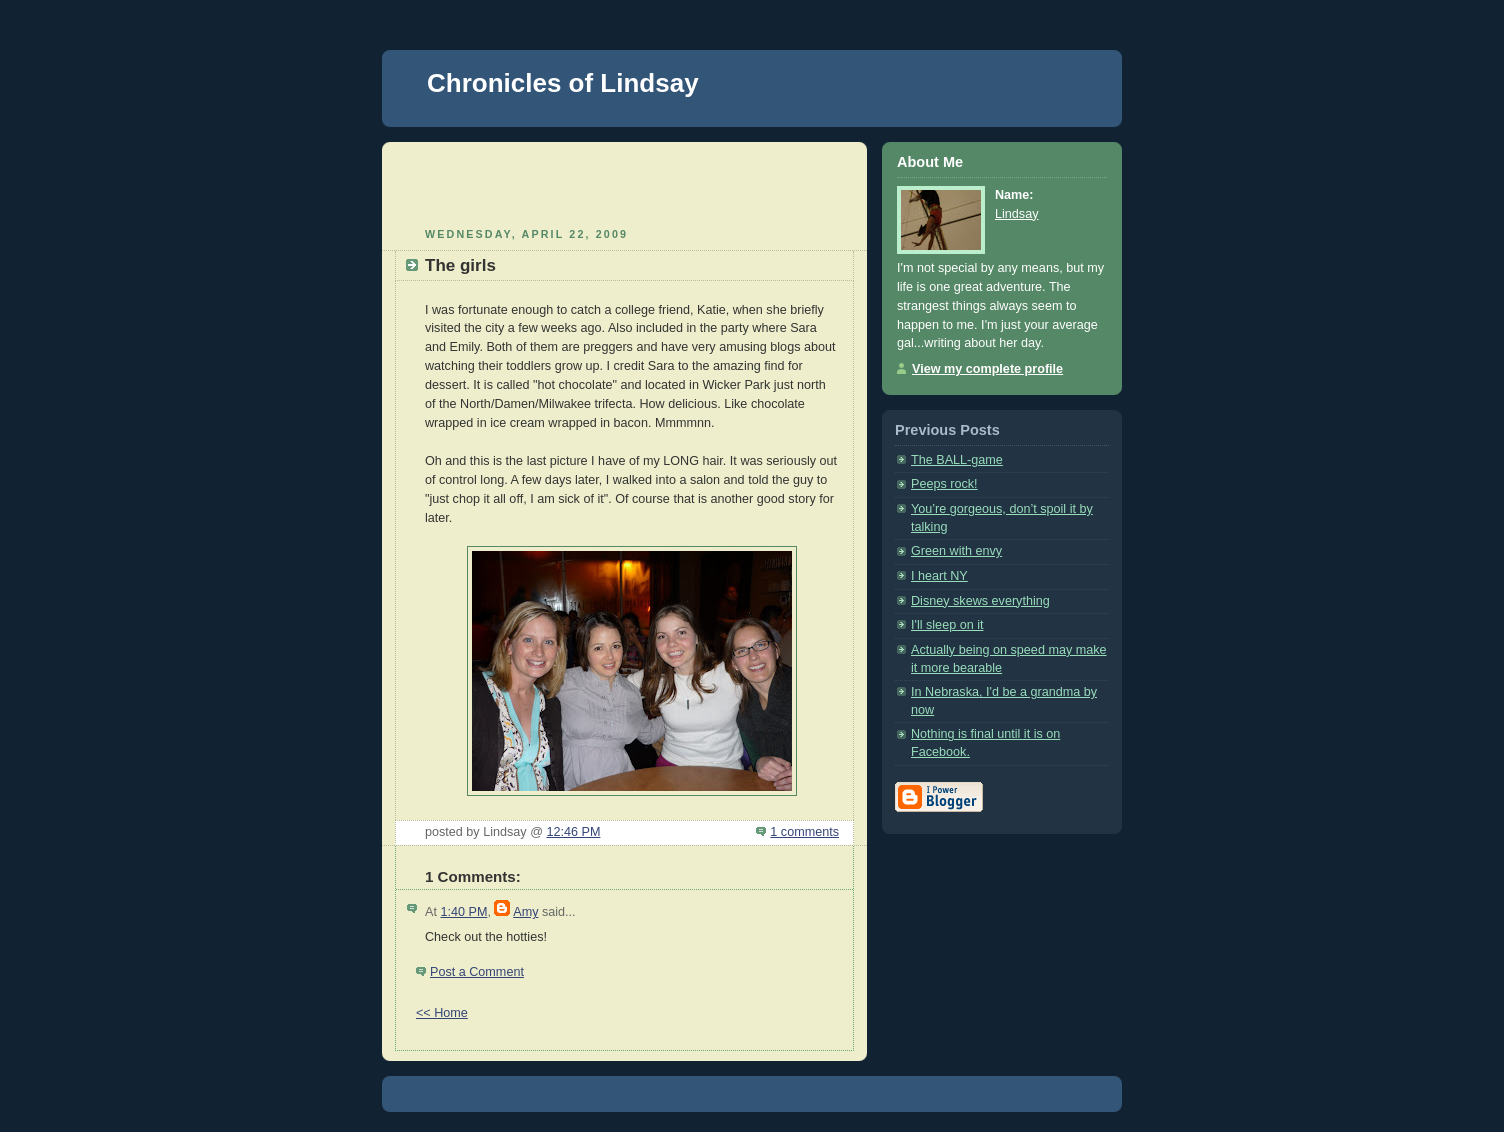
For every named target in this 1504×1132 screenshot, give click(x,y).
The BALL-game (957, 460)
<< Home (442, 1013)
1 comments (804, 832)
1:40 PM (463, 912)
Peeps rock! (944, 484)
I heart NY (939, 576)
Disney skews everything (980, 601)
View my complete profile (987, 369)
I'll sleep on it (947, 625)
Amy (525, 912)
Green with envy (956, 551)
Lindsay (1016, 214)
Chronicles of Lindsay (563, 83)
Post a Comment (477, 972)
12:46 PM (573, 832)
